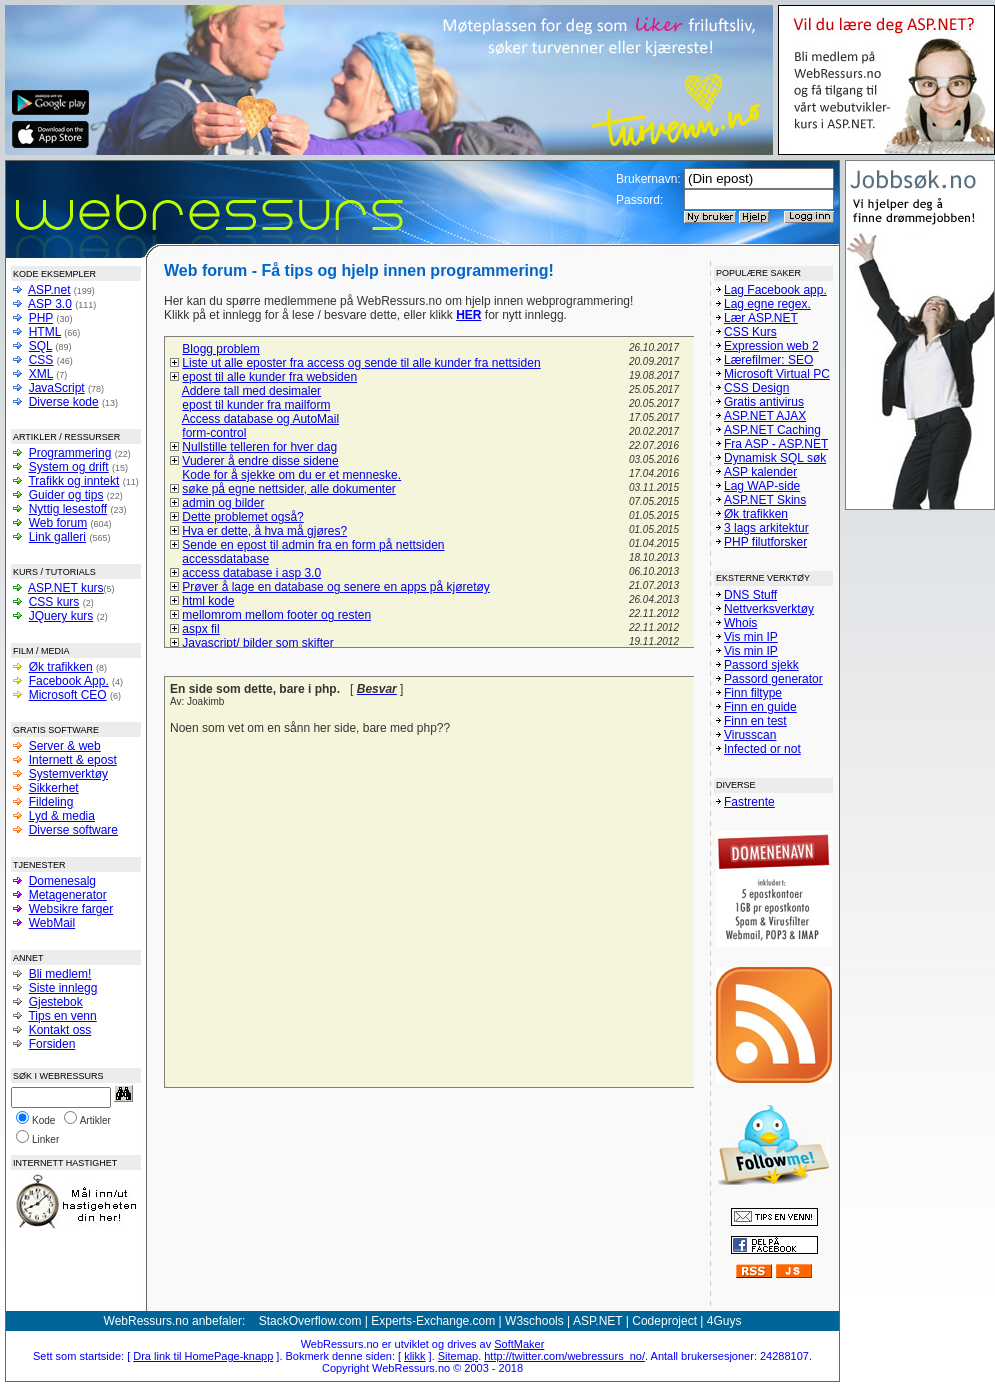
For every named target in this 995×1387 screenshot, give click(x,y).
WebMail (52, 923)
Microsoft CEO (68, 695)
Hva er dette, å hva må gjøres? (264, 531)
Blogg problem (220, 349)
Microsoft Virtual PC (777, 374)
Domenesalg (62, 881)
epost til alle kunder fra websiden (269, 377)
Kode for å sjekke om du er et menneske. (291, 475)
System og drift (69, 467)
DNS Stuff (750, 595)
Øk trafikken (61, 667)
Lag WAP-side (762, 486)
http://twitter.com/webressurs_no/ (564, 1356)
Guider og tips (66, 495)
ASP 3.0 (50, 304)
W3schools (534, 1321)
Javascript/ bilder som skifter (257, 643)
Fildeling (51, 802)
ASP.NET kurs (66, 588)
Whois (740, 623)
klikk (414, 1356)
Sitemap (458, 1356)
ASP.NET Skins (765, 500)
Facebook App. (69, 681)
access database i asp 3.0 (251, 573)
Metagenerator (68, 895)
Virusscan (750, 735)
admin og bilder (223, 503)
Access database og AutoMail (260, 419)
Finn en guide (760, 707)
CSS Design (756, 388)
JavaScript (57, 388)
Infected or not (762, 749)
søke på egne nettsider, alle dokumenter (288, 489)
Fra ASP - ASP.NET (776, 444)
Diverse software (73, 830)
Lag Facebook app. (775, 290)
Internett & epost (73, 760)
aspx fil (200, 629)
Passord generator (773, 679)
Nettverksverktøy (769, 609)
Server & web (65, 746)
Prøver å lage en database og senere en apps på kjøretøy (336, 587)
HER (468, 315)
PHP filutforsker (765, 542)
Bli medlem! (60, 974)
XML (41, 374)
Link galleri (57, 537)
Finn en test (755, 721)
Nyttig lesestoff (68, 509)
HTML (45, 332)
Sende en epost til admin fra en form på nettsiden (313, 545)
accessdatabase (225, 559)
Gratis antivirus (764, 402)
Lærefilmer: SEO (768, 360)
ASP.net (49, 290)
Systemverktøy (68, 774)
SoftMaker (519, 1344)
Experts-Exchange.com (433, 1321)
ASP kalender (760, 472)
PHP (41, 318)
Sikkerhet (54, 788)
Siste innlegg (63, 988)
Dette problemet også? (242, 517)
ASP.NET (598, 1321)
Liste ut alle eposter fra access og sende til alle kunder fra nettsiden (361, 363)
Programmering (70, 453)
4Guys (724, 1321)
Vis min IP (751, 637)
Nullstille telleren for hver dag (259, 447)
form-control (214, 433)
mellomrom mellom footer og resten (276, 615)
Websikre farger (71, 909)
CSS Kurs (750, 332)
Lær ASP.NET (761, 318)
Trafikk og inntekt (73, 481)
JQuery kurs (61, 616)
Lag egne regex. (767, 304)
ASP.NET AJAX (765, 416)
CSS (41, 360)
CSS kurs (54, 602)
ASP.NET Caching (772, 430)
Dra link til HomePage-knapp (203, 1356)
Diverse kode (64, 402)
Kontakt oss (60, 1030)
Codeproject (664, 1321)
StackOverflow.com (310, 1321)
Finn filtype (753, 693)
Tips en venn (62, 1016)
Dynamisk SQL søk (775, 458)
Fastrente (749, 802)
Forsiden (52, 1044)
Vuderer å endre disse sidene (260, 461)
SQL (41, 346)
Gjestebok (56, 1002)
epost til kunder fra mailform (256, 405)
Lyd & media (62, 816)
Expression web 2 (771, 346)
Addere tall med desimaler (251, 391)
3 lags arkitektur (766, 528)
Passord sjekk (761, 665)
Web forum (58, 523)
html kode (208, 601)
